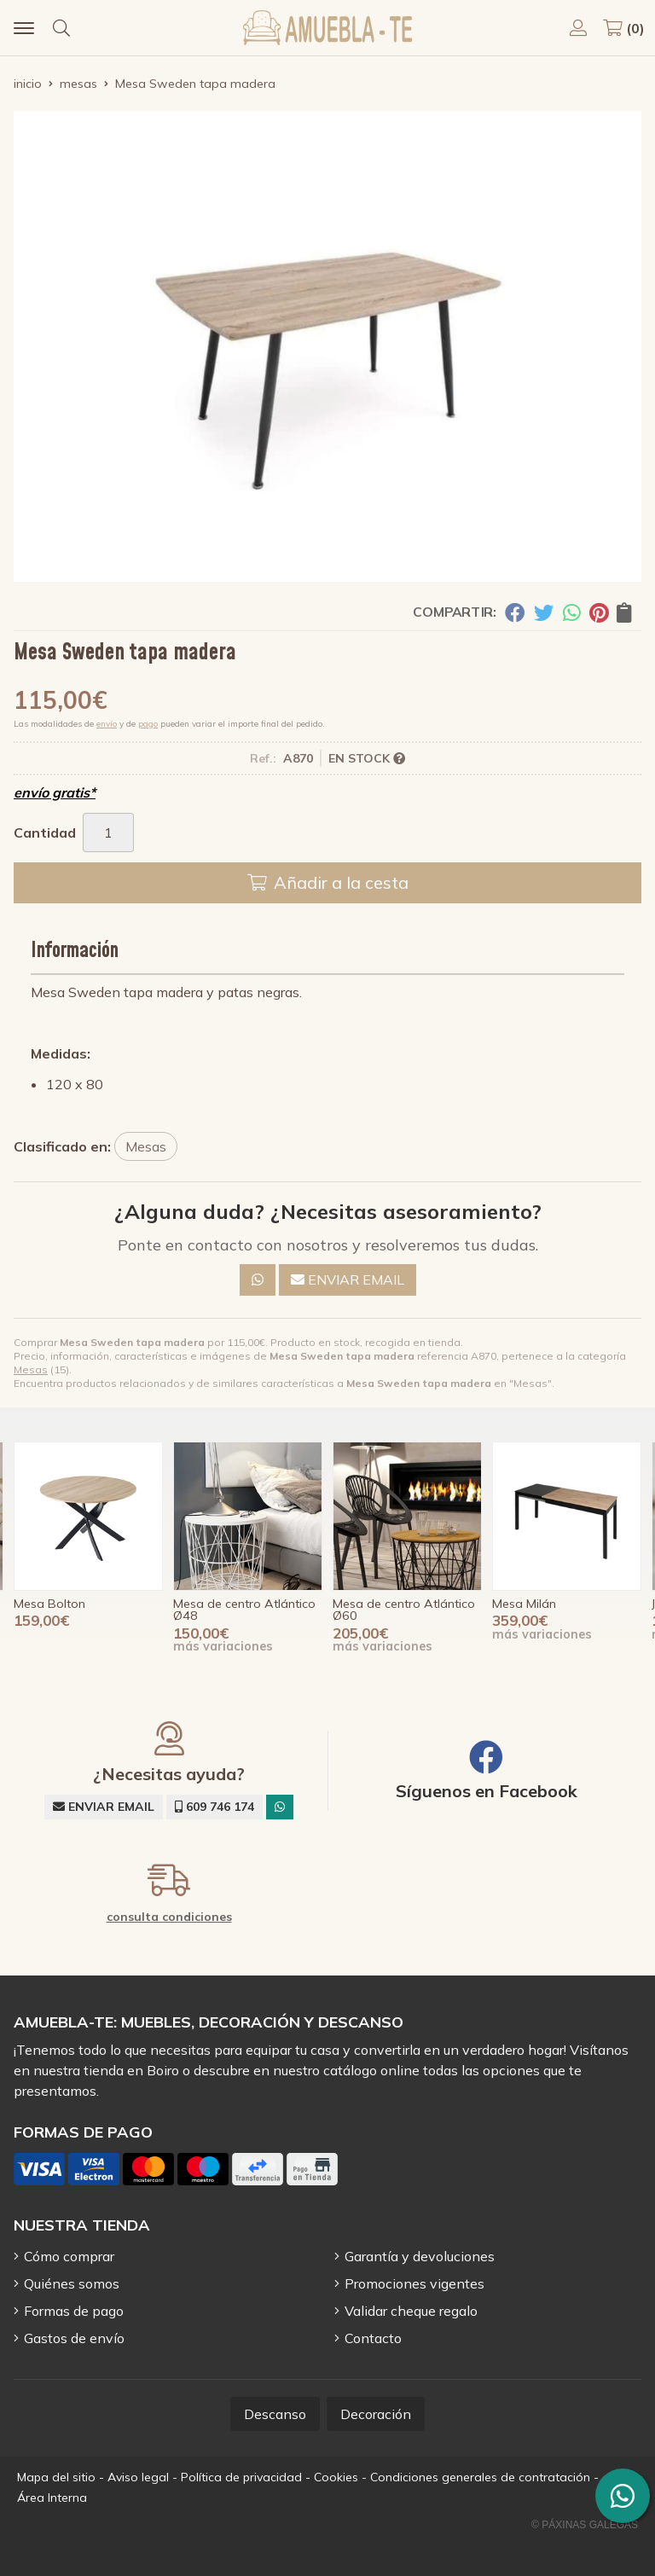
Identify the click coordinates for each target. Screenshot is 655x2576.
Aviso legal (138, 2477)
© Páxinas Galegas (584, 2525)
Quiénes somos (71, 2283)
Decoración (375, 2413)
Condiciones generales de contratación (480, 2477)
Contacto (373, 2338)
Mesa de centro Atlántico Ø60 (404, 1609)
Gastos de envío (74, 2338)
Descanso (275, 2413)
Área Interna (52, 2497)
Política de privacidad (241, 2477)
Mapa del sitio (56, 2477)
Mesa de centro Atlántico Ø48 (244, 1609)
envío (106, 723)
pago (148, 723)
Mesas (31, 1369)
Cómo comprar (69, 2256)
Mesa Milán (524, 1603)
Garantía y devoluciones (420, 2256)
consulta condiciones (169, 1917)
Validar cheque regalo (411, 2310)
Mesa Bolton (49, 1603)
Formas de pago (74, 2310)
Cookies (336, 2477)
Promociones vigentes (414, 2283)
